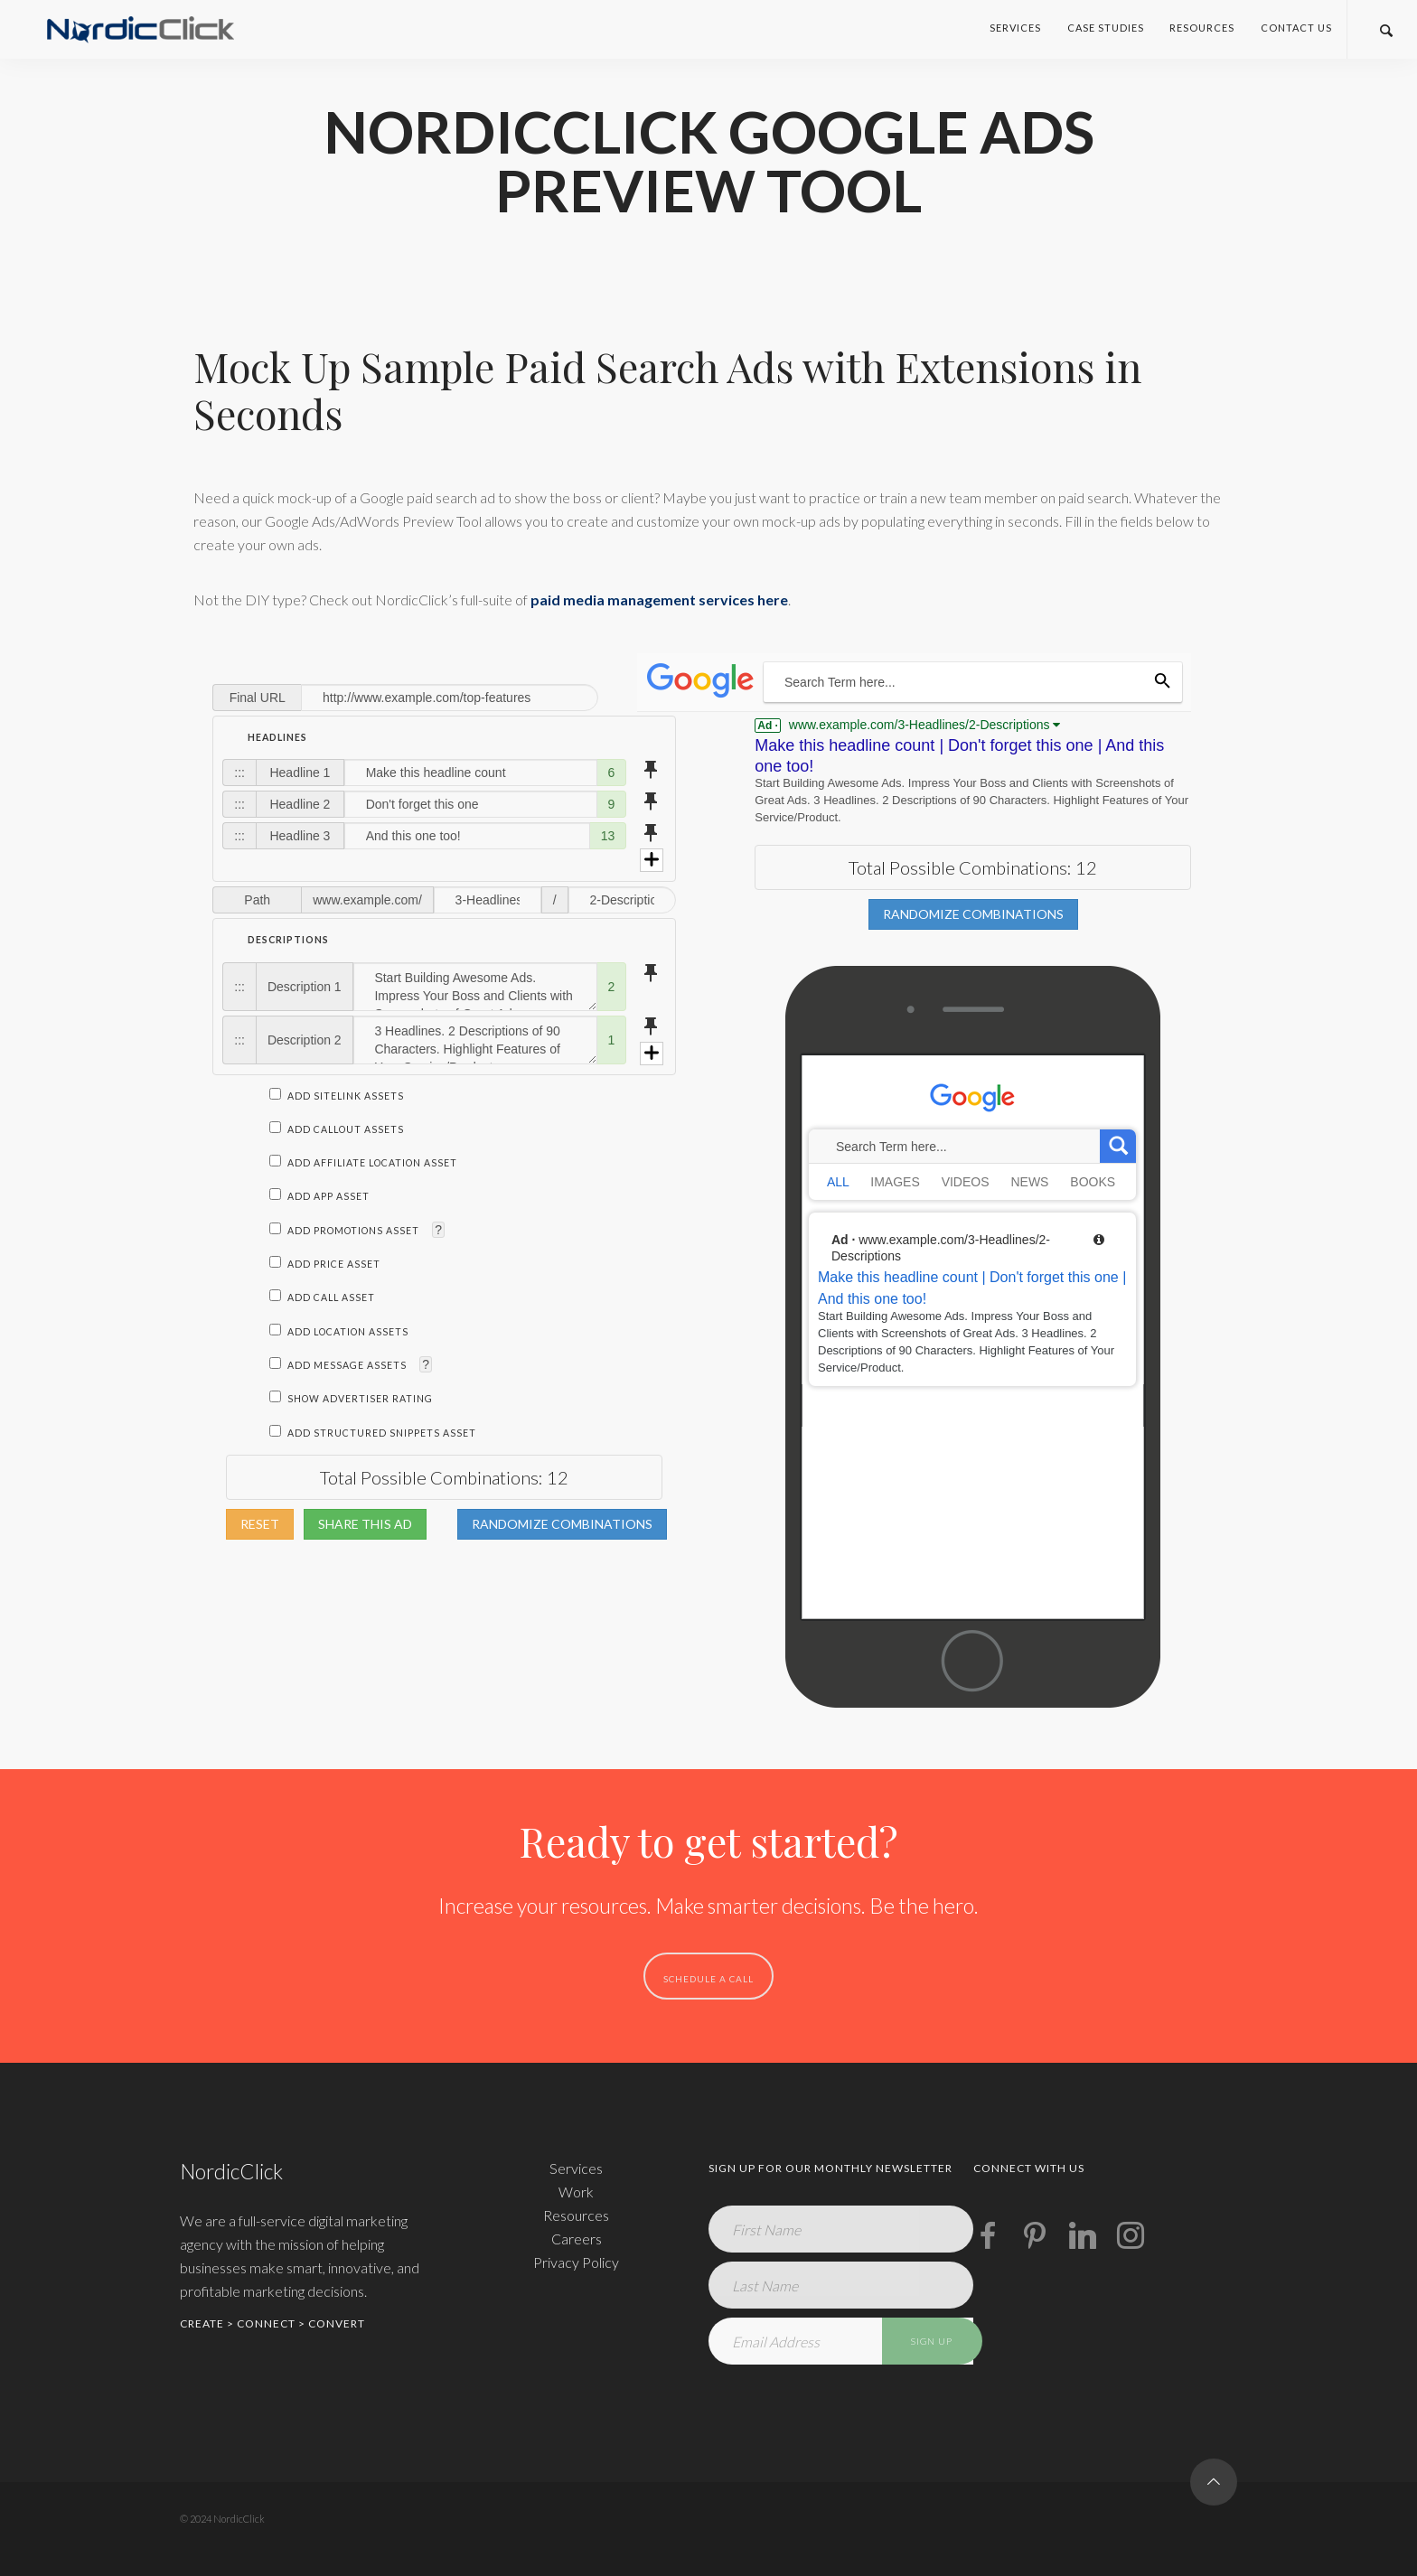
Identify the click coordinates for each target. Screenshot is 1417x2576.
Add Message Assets (339, 1365)
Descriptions (288, 939)
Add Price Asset (324, 1264)
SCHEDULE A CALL (708, 1978)
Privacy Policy (576, 2262)
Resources (1201, 27)
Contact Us (1296, 27)
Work (576, 2191)
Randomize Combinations (562, 1524)
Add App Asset (319, 1196)
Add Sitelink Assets (336, 1096)
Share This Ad (365, 1524)
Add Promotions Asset (345, 1230)
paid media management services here (659, 599)
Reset (260, 1524)
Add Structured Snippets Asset (372, 1433)
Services (1015, 27)
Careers (576, 2238)
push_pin (651, 770)
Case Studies (1105, 27)
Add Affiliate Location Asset (363, 1162)
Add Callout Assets (336, 1129)
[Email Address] (840, 2341)
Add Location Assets (338, 1331)
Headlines (277, 737)
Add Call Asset (322, 1297)
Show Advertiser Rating (351, 1398)
